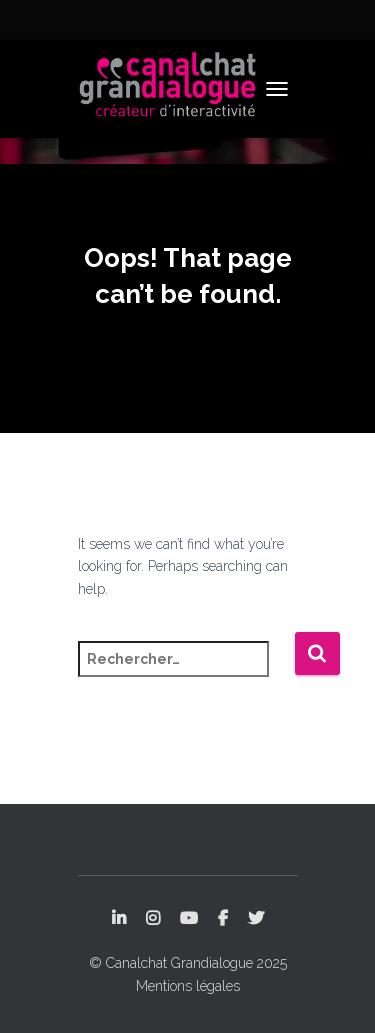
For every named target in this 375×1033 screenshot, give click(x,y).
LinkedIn (119, 919)
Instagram (153, 919)
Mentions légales (188, 986)
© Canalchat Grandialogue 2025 (188, 963)
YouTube (189, 919)
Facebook (223, 919)
